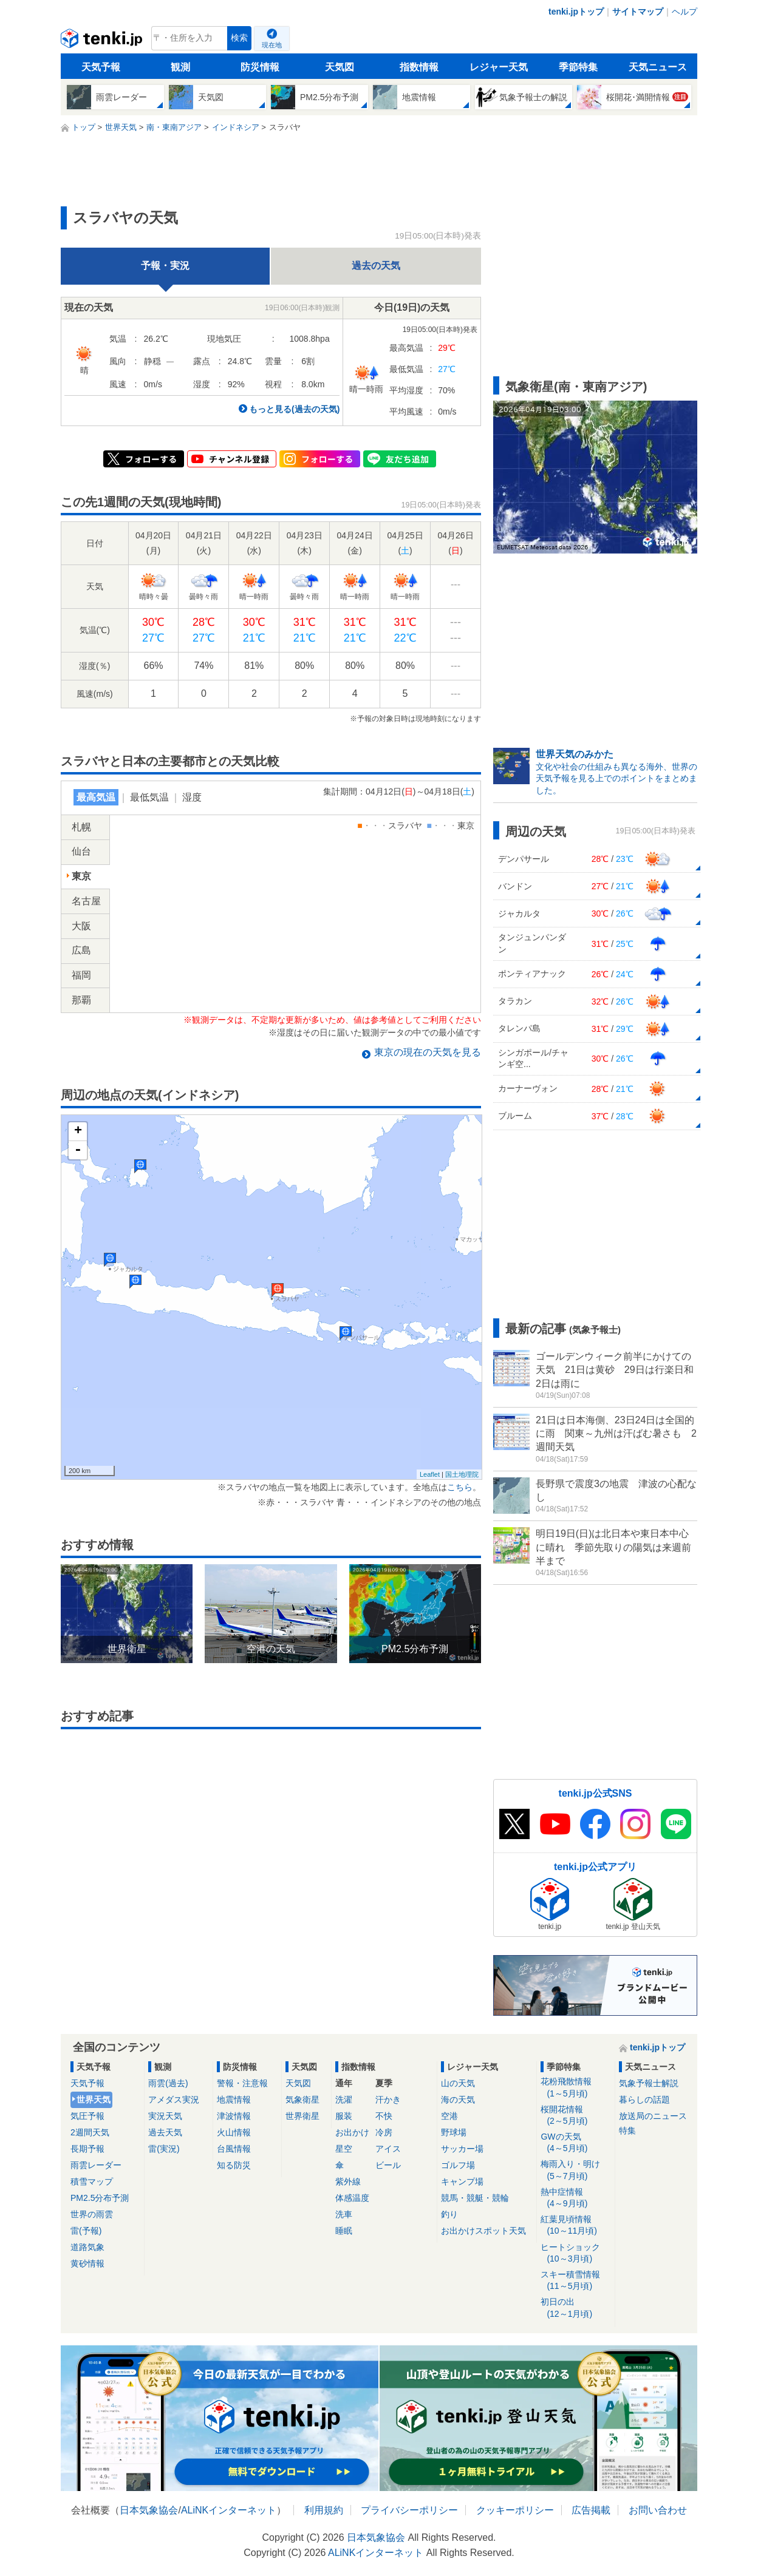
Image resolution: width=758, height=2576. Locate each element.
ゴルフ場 (458, 2165)
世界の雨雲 (91, 2214)
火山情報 (234, 2132)
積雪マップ (91, 2181)
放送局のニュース (653, 2116)
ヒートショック (575, 2253)
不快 (383, 2116)
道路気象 (87, 2247)
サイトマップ (637, 11)
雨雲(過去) (168, 2083)
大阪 (81, 926)
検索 (239, 37)
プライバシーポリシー (409, 2510)
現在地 (272, 45)
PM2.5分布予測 (99, 2198)
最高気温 (96, 797)
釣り (449, 2214)
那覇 (81, 1000)
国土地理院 (462, 1474)
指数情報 (419, 67)
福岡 (81, 975)
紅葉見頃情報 (575, 2225)
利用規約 (323, 2510)
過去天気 (165, 2132)
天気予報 (100, 67)
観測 (180, 67)
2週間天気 (89, 2132)
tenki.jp (103, 41)
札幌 (81, 827)
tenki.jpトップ (576, 11)
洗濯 (343, 2099)
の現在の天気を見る (427, 1052)
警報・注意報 (242, 2083)
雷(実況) (163, 2149)
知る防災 (234, 2165)
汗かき (388, 2099)
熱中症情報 (575, 2198)
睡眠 (343, 2230)
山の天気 (458, 2083)
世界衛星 (302, 2116)
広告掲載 (591, 2510)
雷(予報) (85, 2230)
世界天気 (94, 2099)
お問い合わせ (658, 2510)
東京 (81, 876)
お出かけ (352, 2132)
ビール (388, 2165)
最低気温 (149, 797)
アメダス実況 (173, 2099)
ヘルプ (684, 11)
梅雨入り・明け (575, 2170)
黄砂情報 (87, 2263)
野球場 (453, 2132)
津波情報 (234, 2116)
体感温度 (352, 2198)
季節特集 (578, 67)
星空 (343, 2149)
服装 (343, 2116)
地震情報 (234, 2099)
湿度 (192, 797)
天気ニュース (658, 67)
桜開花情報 (575, 2115)
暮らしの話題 (644, 2099)
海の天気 (458, 2099)
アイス (388, 2149)
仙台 (81, 851)
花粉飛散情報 (575, 2087)
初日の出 (575, 2308)
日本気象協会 (149, 2510)
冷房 (383, 2132)
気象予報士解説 (648, 2083)
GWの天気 (575, 2143)
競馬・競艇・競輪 (475, 2198)
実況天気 (165, 2116)
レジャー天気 (498, 67)
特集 (627, 2130)
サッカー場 (462, 2149)
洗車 (343, 2214)
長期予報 (87, 2149)
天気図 (339, 67)
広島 (81, 950)
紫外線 (348, 2181)
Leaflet (430, 1474)
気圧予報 (87, 2116)
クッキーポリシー (515, 2510)
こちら (460, 1487)
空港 (449, 2116)
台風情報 (234, 2149)
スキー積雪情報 (575, 2280)
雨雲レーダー (95, 2165)
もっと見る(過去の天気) (294, 409)
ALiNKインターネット (228, 2510)
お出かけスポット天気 (483, 2230)
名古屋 (86, 901)
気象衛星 (302, 2099)
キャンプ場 (462, 2181)
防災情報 (260, 67)
